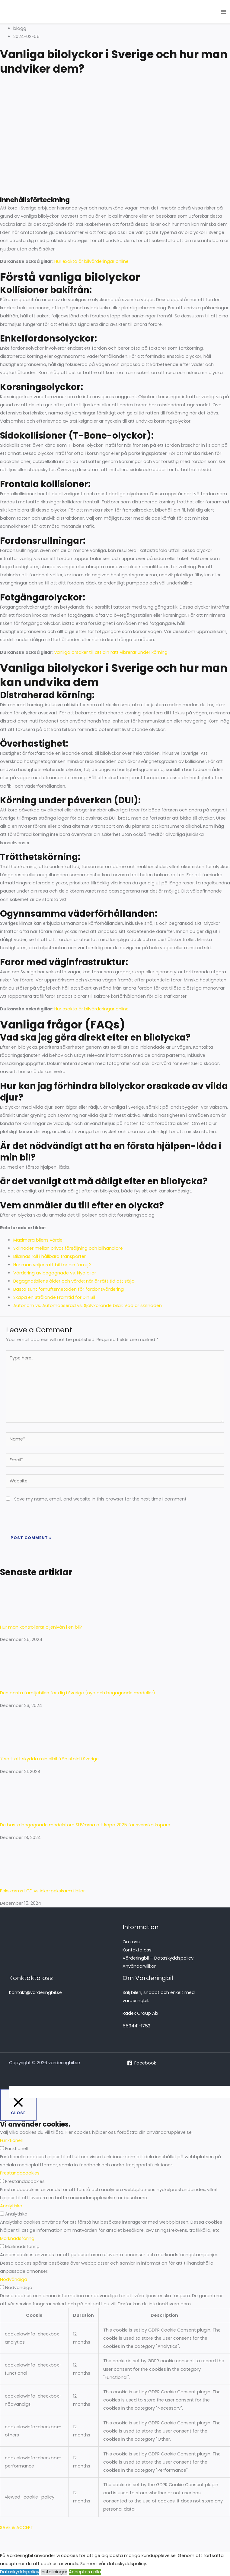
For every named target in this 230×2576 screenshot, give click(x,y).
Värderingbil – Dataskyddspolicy (158, 1958)
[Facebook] (141, 2063)
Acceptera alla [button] (85, 2572)
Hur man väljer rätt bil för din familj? (52, 1265)
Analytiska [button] (11, 2206)
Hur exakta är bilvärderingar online (91, 261)
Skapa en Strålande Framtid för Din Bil (54, 1297)
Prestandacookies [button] (20, 2173)
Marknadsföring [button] (17, 2238)
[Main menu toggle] (223, 11)
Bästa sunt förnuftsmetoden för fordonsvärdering (68, 1289)
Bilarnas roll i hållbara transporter (49, 1256)
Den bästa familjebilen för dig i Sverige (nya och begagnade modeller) (77, 1693)
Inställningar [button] (54, 2572)
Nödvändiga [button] (13, 2279)
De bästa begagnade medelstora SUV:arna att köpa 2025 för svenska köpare (85, 1825)
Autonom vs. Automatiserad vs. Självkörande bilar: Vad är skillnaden (87, 1305)
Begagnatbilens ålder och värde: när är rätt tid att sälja (74, 1281)
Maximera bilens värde (37, 1240)
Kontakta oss (137, 1950)
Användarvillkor (139, 1966)
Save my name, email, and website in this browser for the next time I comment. (100, 1499)
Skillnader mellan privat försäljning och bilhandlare (68, 1248)
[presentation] (47, 1518)
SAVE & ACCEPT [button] (16, 2527)
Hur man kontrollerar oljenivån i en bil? (41, 1627)
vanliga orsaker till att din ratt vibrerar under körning (111, 652)
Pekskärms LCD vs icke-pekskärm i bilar (43, 1891)
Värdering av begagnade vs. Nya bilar (54, 1273)
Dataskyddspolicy (19, 2572)
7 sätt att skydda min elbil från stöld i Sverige (49, 1759)
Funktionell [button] (11, 2140)
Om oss (131, 1942)
